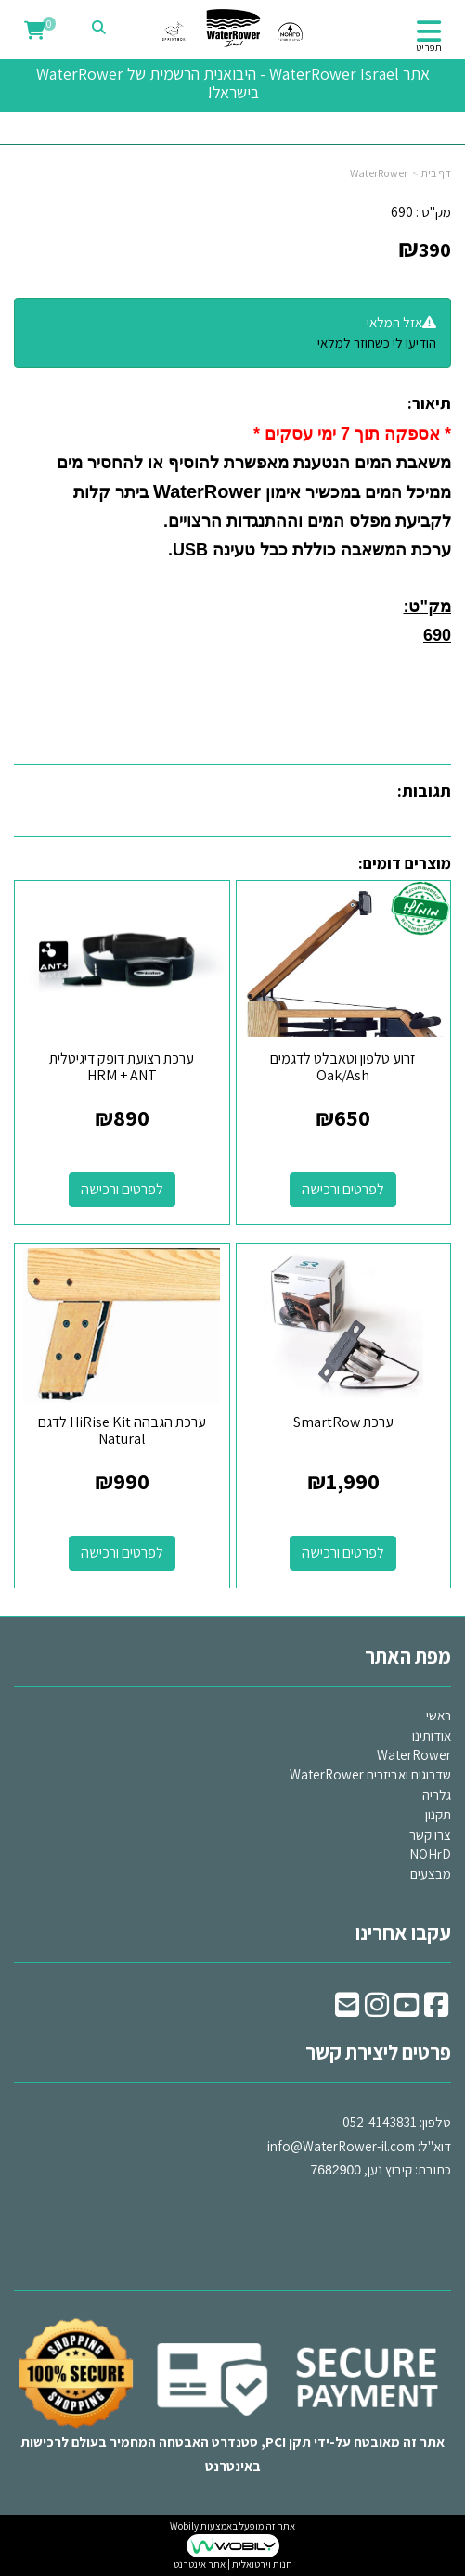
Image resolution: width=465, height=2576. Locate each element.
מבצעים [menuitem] (430, 1873)
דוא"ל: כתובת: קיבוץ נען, (359, 2145)
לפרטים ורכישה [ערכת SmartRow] (343, 1552)
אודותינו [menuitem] (431, 1735)
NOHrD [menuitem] (430, 1854)
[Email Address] (347, 2010)
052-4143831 (379, 2122)
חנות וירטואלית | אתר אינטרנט (233, 2563)
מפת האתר (408, 1656)
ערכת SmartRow (343, 1422)
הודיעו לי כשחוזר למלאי (376, 342)
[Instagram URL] (377, 2010)
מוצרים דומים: (404, 863)
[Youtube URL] (406, 2010)
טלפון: (435, 2122)
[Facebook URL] (436, 2010)
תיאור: (429, 403)
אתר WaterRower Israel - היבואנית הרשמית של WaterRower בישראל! (233, 83)
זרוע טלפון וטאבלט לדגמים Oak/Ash (343, 1067)
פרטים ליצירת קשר (378, 2052)
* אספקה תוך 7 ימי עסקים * (352, 434)
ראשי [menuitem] (438, 1715)
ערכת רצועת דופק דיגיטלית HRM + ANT (121, 1067)
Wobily (184, 2525)
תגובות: (424, 790)
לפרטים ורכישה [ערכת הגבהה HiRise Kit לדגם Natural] (122, 1552)
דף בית (436, 173)
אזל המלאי (394, 322)
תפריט (429, 47)
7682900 (335, 2169)
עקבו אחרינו (403, 1932)
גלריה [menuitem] (436, 1795)
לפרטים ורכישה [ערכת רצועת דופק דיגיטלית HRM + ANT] (122, 1189)
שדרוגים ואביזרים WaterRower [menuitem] (370, 1774)
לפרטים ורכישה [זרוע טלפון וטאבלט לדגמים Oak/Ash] (343, 1189)
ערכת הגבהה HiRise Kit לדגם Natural (122, 1430)
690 (402, 212)
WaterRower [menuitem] (414, 1755)
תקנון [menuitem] (438, 1814)
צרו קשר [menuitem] (430, 1834)
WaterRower (378, 173)
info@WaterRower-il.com (341, 2146)
